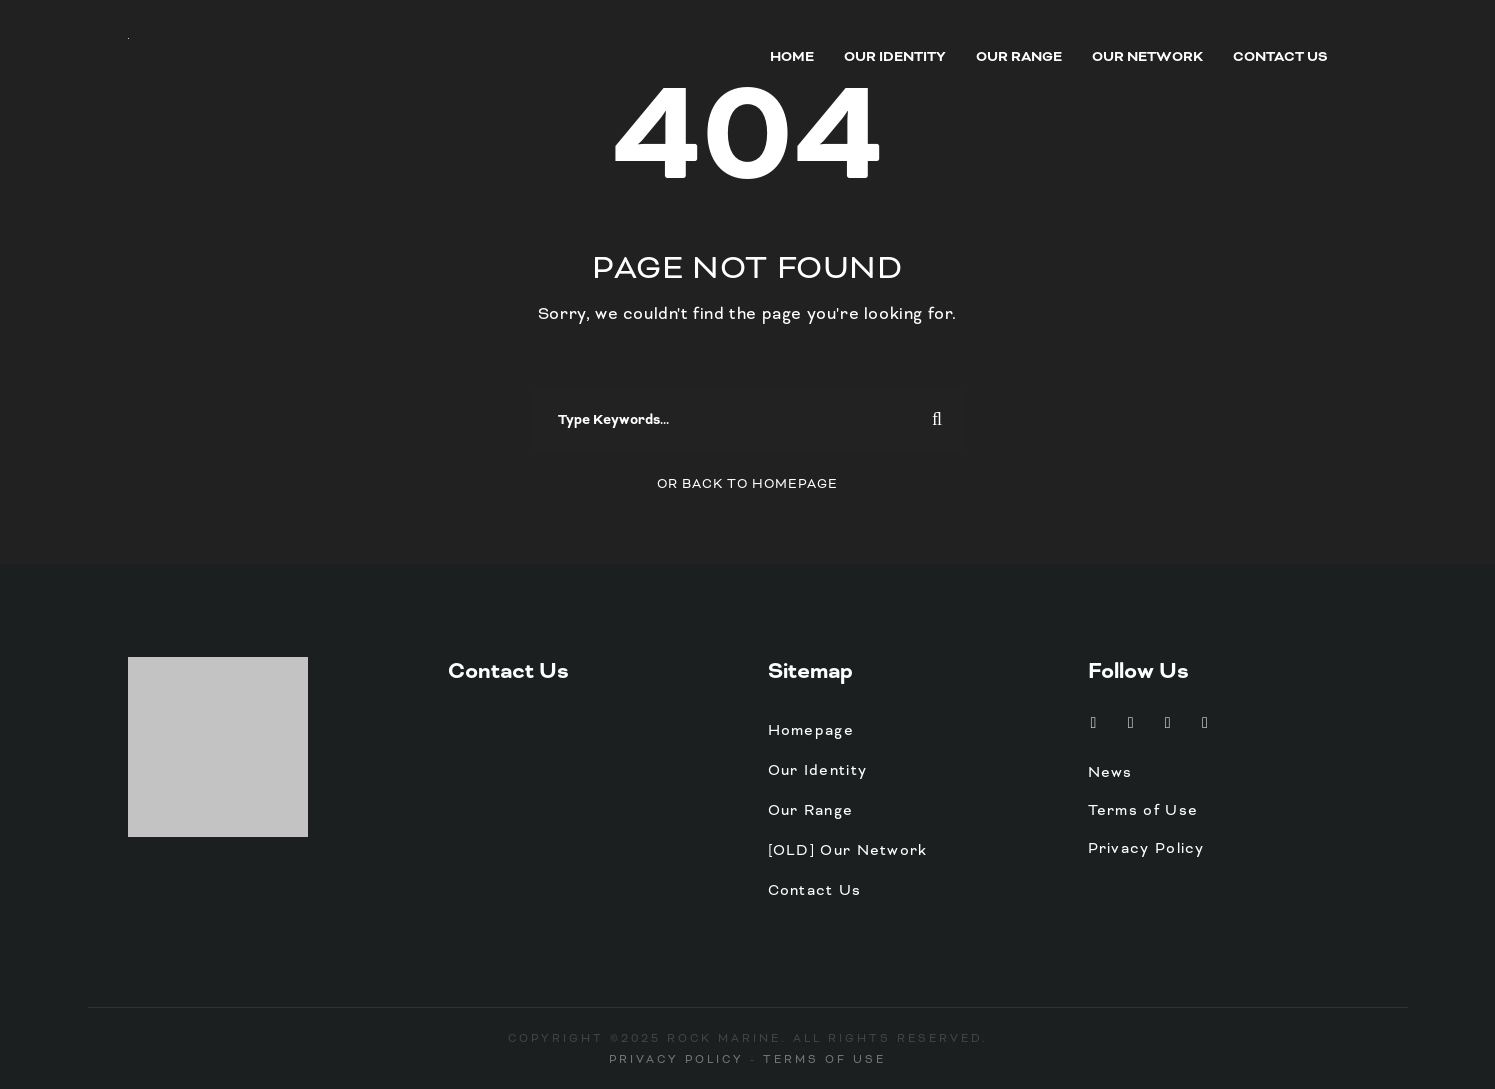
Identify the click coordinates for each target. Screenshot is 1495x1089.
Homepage (811, 730)
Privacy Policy (1146, 848)
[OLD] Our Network (848, 850)
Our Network (1147, 57)
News (1110, 772)
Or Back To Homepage (747, 484)
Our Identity (895, 57)
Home (792, 57)
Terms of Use (1143, 810)
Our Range (1019, 57)
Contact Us (1280, 57)
